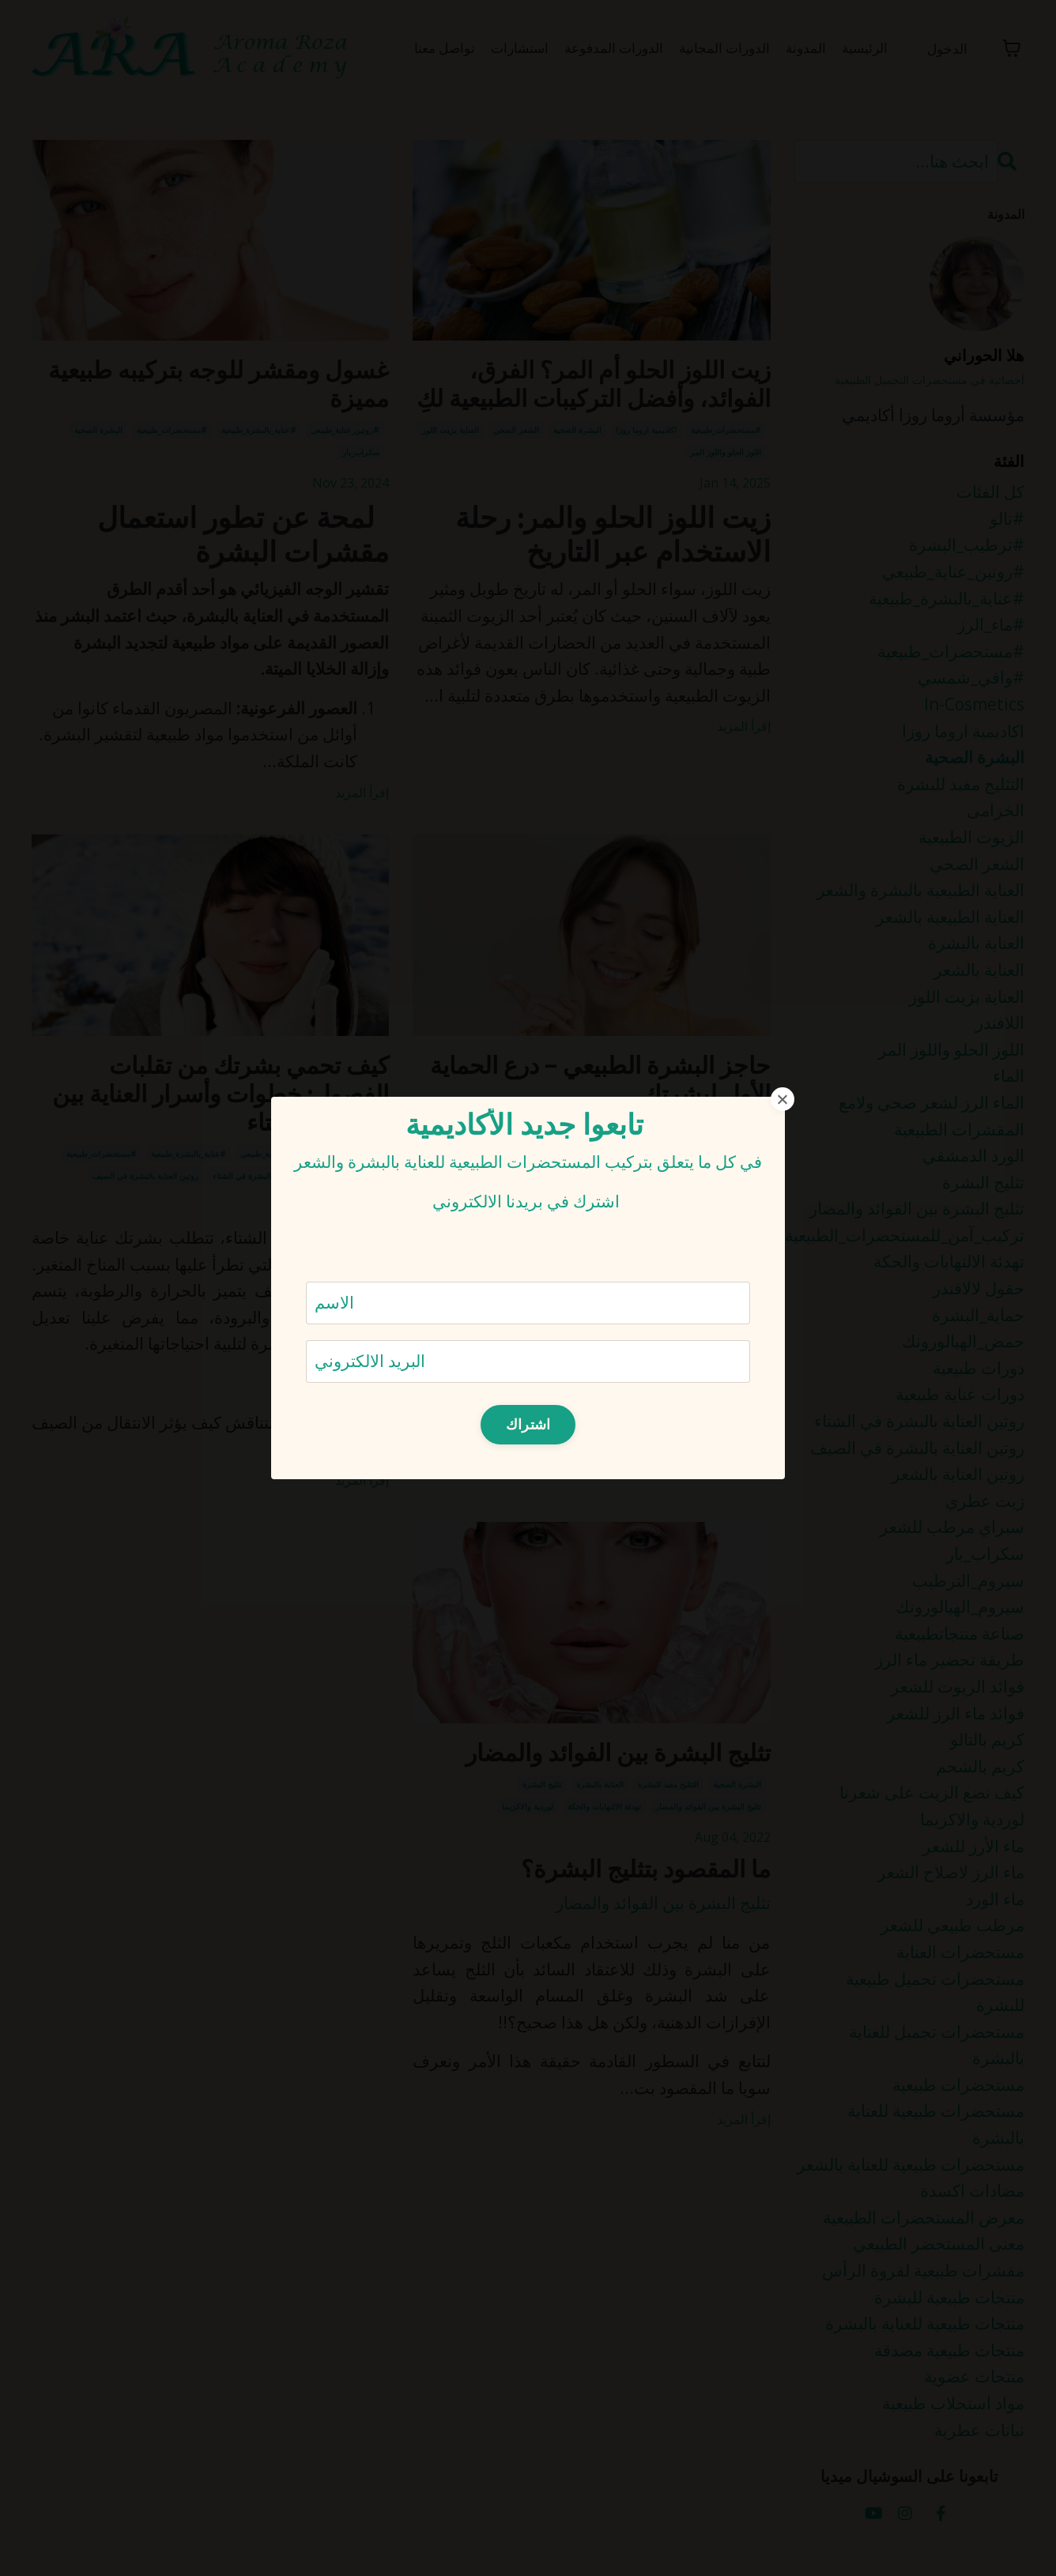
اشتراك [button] (528, 1424)
